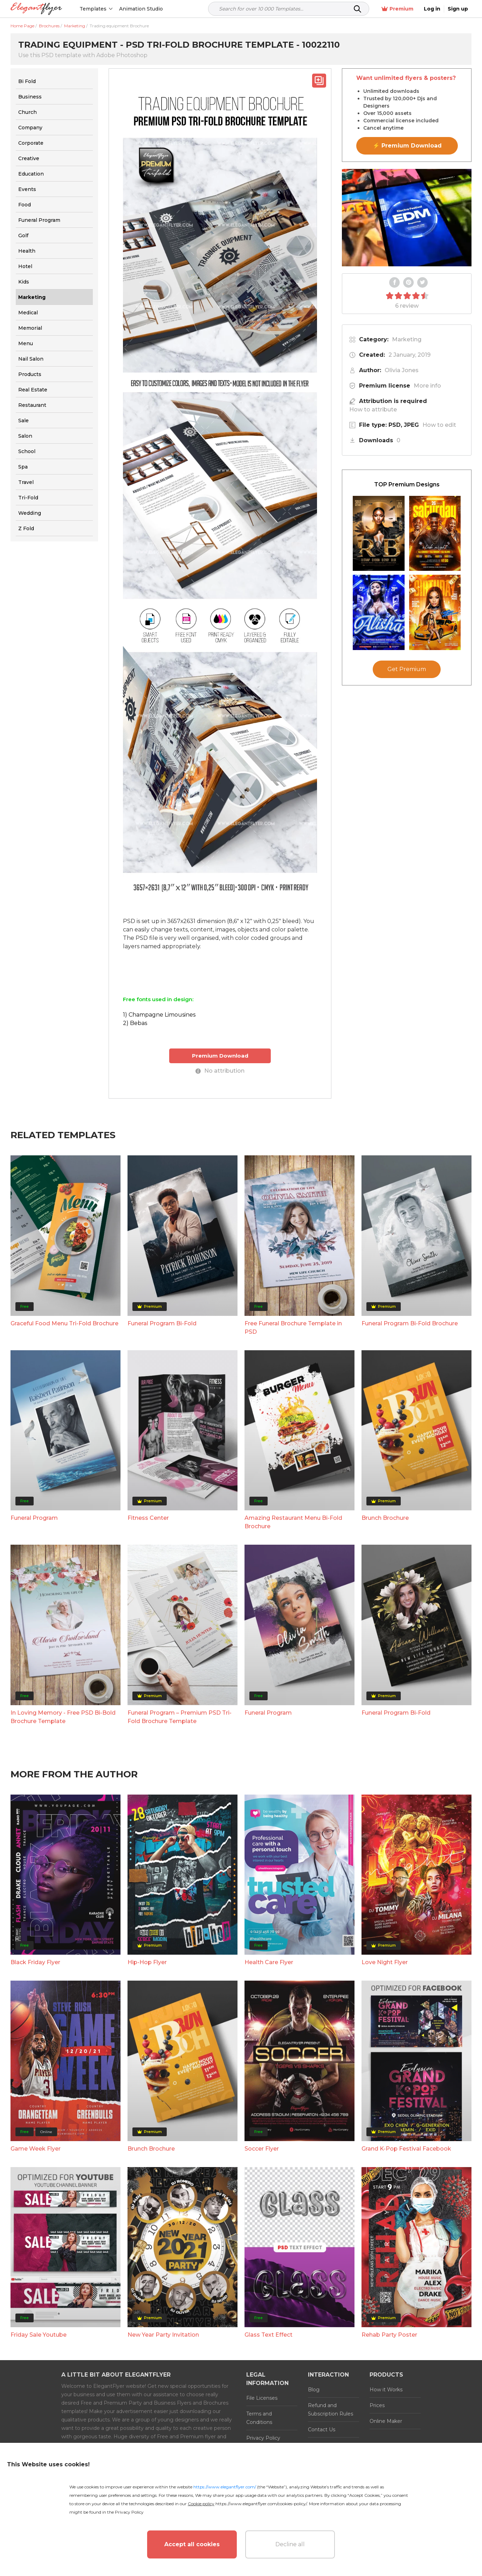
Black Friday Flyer (35, 1962)
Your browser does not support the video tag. (406, 217)
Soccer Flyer (262, 2148)
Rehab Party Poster (389, 2334)
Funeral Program (34, 1518)
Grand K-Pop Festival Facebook (406, 2148)
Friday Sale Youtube (39, 2334)
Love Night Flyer (385, 1962)
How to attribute (373, 409)
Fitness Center (148, 1518)
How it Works (386, 2389)
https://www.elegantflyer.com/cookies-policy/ (261, 2503)
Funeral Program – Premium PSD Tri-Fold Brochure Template (180, 1716)
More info (427, 385)
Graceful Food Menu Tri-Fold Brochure (64, 1323)
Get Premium (406, 669)
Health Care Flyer (269, 1962)
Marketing (406, 339)
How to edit (439, 425)
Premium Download (220, 1055)
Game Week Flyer (36, 2148)
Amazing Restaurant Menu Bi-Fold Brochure (293, 1522)
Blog (313, 2389)
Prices (377, 2405)
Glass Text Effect (268, 2334)
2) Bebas (135, 1023)
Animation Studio (141, 9)
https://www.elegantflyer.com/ (224, 2486)
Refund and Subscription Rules (330, 2409)
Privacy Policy (263, 2438)
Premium (397, 9)
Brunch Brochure (385, 1518)
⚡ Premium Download (407, 145)
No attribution (220, 1070)
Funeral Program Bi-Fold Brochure (410, 1323)
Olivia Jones (402, 370)
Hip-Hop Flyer (147, 1962)
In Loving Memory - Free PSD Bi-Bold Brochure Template (63, 1716)
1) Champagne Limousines (159, 1014)
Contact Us (321, 2429)
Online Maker (386, 2421)
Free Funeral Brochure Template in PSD (293, 1327)
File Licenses (261, 2398)
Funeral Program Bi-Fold (162, 1323)
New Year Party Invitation (163, 2334)
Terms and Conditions (259, 2418)
